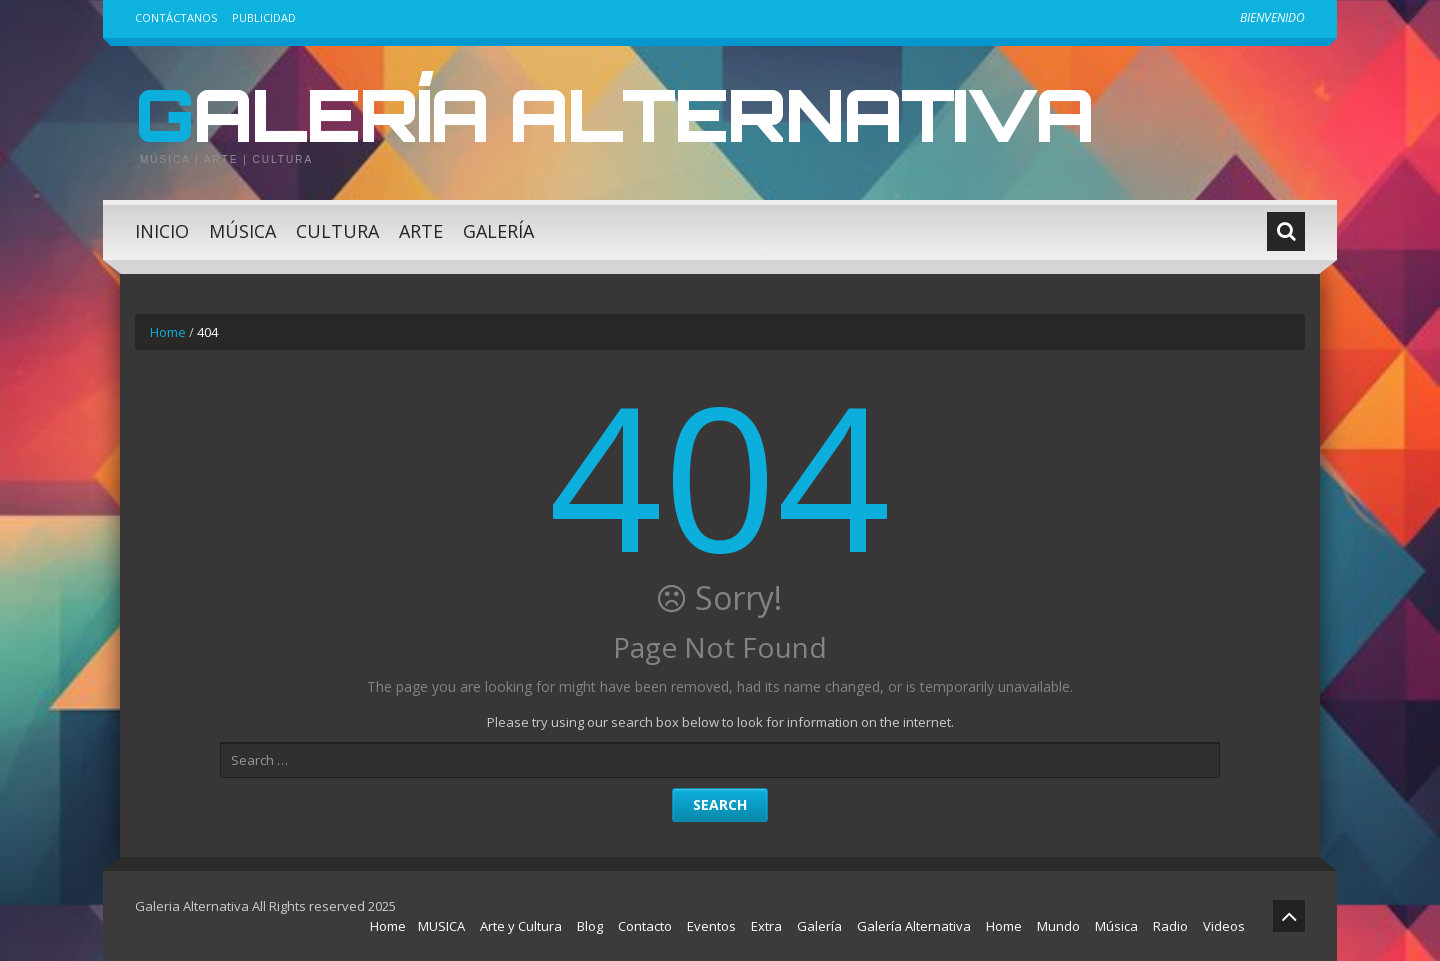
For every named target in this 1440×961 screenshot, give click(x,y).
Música (242, 231)
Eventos (711, 926)
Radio (1170, 926)
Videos (1224, 926)
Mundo (1058, 926)
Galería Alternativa (614, 114)
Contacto (645, 926)
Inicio (162, 231)
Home (168, 332)
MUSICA (441, 926)
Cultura (337, 231)
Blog (590, 926)
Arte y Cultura (521, 926)
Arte (421, 231)
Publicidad (264, 17)
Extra (766, 926)
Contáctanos (176, 17)
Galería (498, 231)
